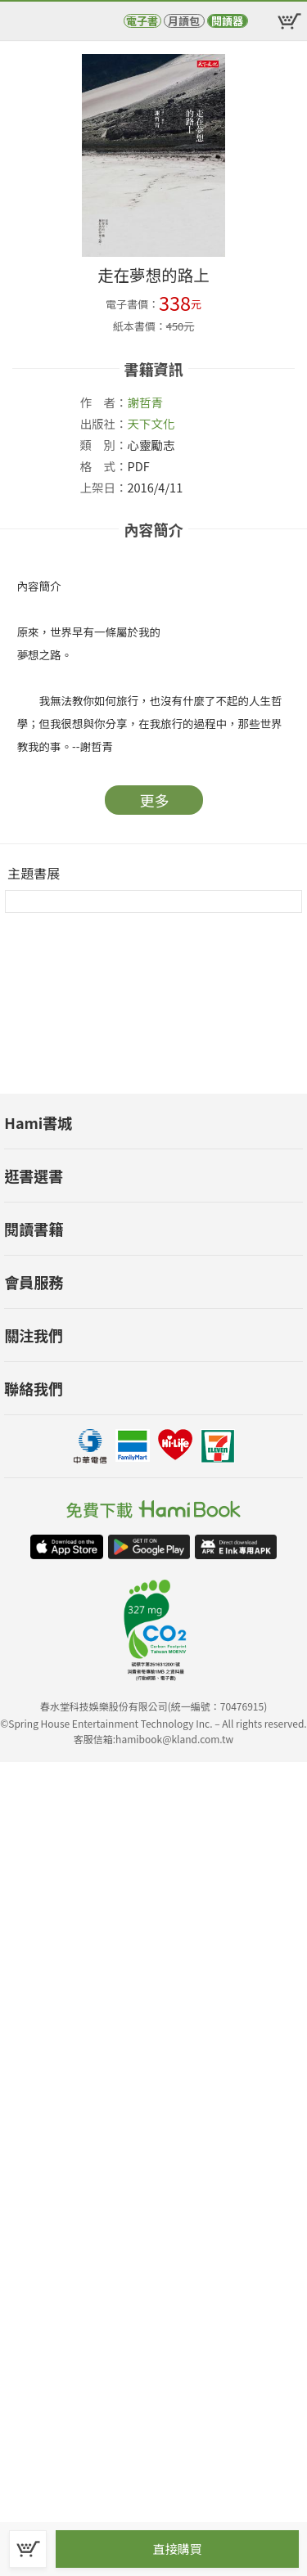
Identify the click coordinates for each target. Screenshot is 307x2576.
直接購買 (176, 2548)
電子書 (142, 21)
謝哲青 (146, 402)
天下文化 (151, 423)
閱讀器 (227, 21)
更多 (154, 800)
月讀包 (184, 21)
